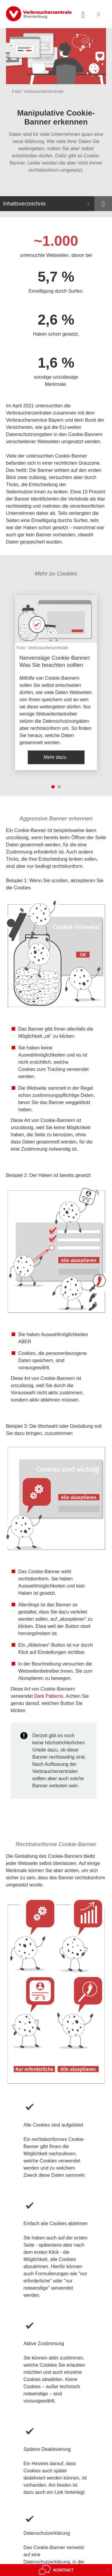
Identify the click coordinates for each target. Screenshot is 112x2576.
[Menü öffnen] (98, 14)
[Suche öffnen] (83, 14)
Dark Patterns (48, 1696)
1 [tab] (53, 786)
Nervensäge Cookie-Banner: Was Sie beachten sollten (55, 661)
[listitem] (56, 682)
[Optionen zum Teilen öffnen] (103, 203)
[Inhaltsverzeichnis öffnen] (47, 203)
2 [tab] (59, 786)
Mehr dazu (55, 757)
